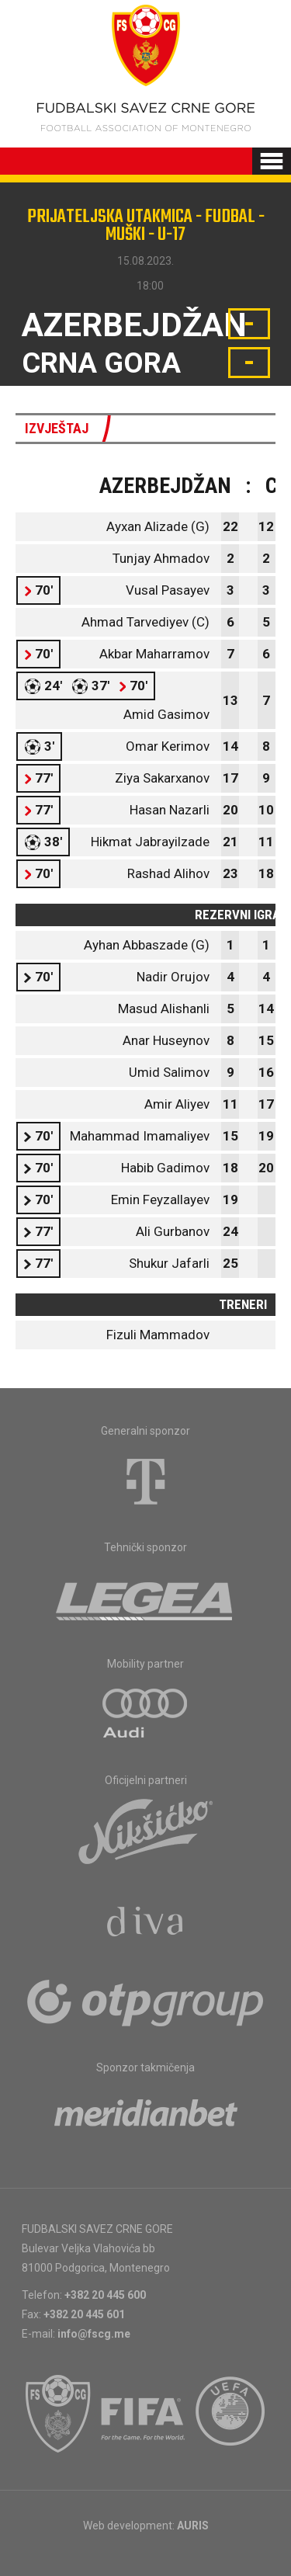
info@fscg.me (93, 2334)
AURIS (193, 2525)
